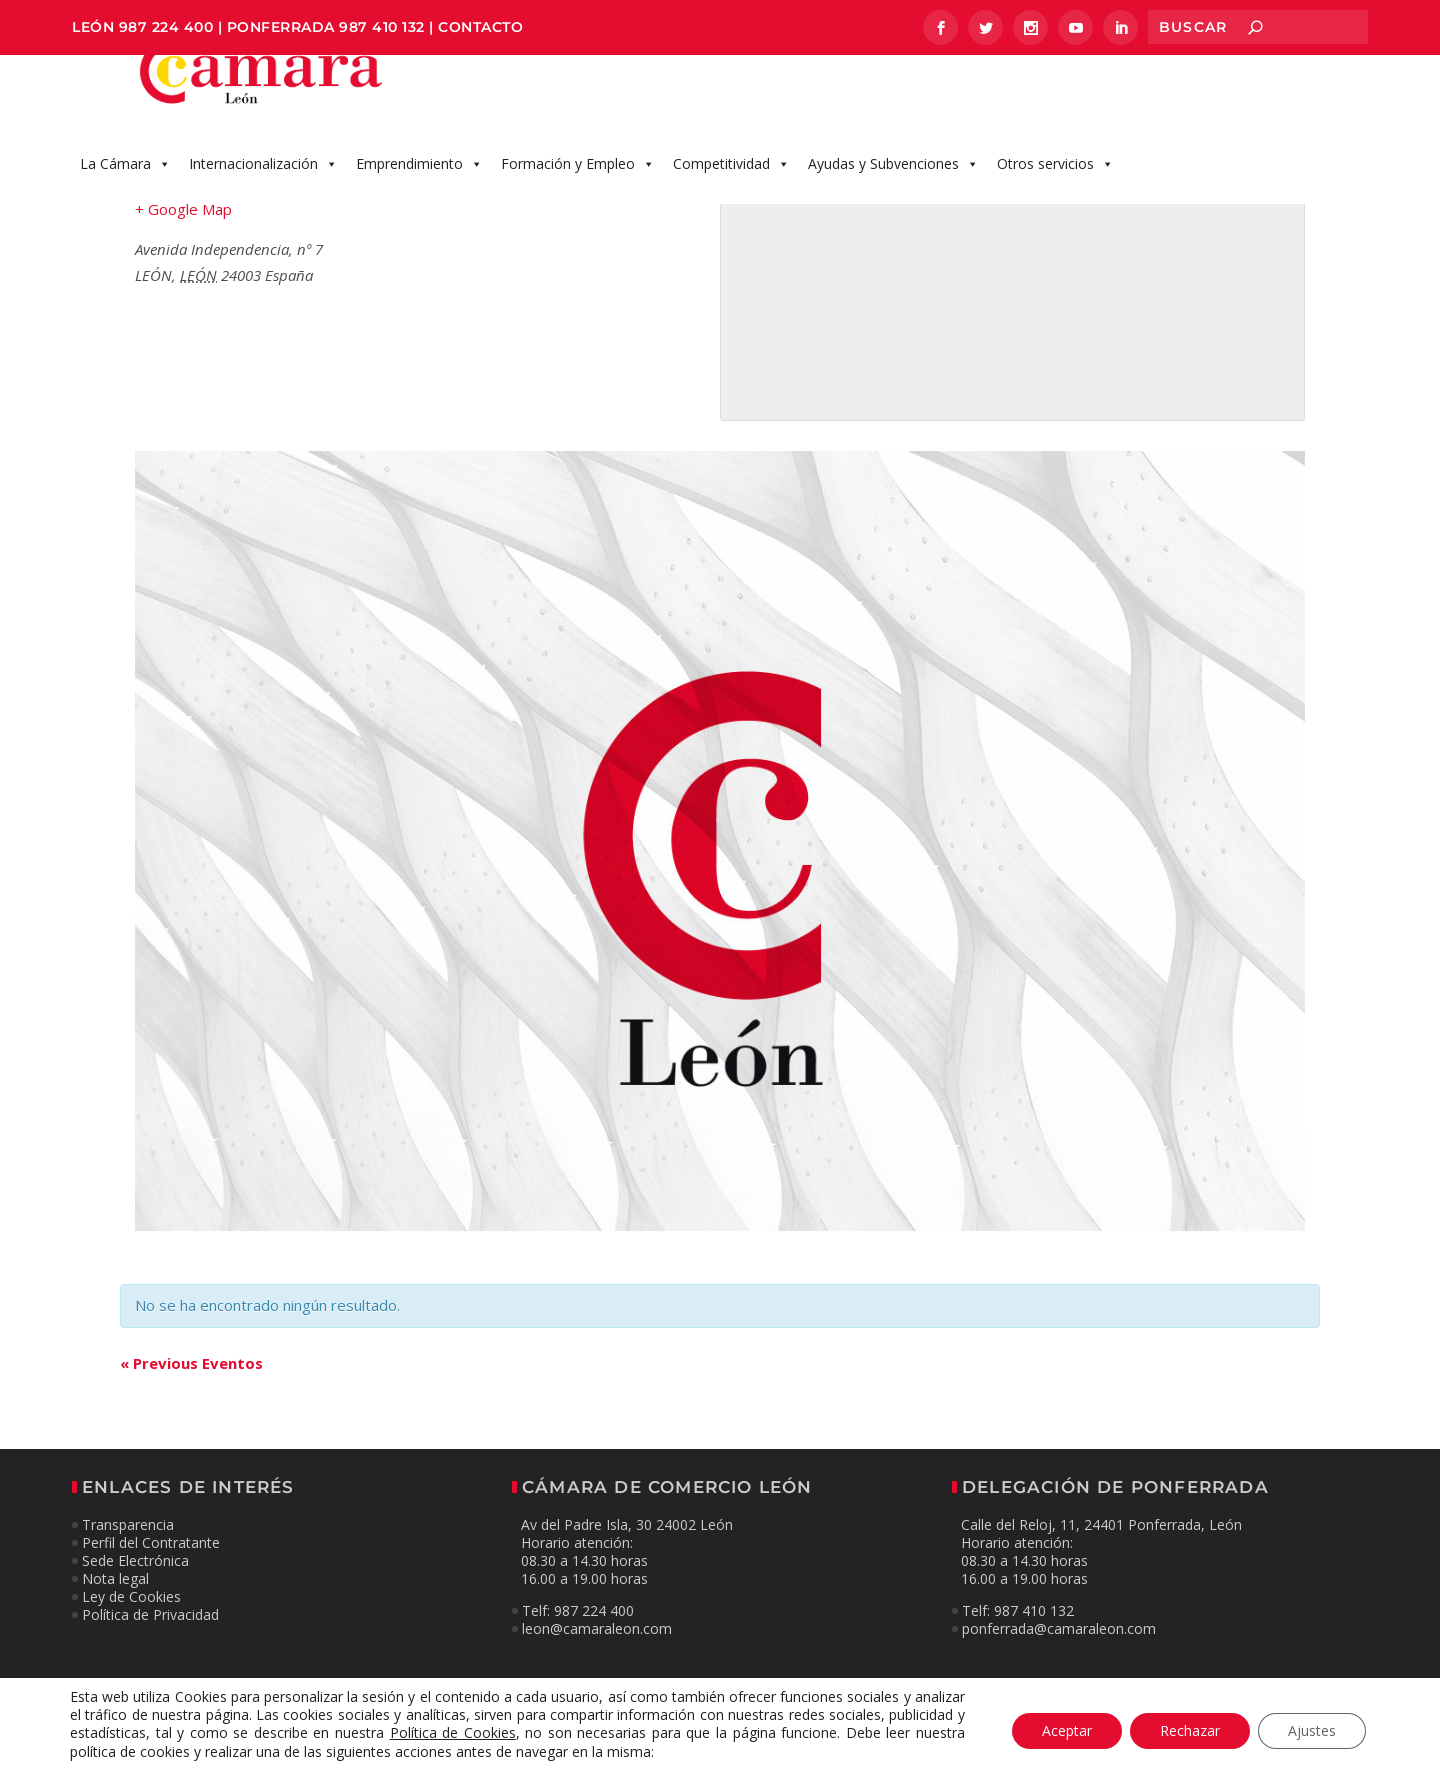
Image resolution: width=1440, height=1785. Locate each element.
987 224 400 (166, 27)
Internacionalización (263, 184)
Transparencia (128, 1545)
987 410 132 (382, 27)
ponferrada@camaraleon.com (1059, 1650)
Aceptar (1067, 1731)
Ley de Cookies (131, 1618)
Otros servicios (1055, 184)
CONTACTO (480, 27)
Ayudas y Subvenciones (893, 184)
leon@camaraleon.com (597, 1650)
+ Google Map (183, 230)
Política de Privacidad (150, 1636)
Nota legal (115, 1599)
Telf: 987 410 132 (1018, 1632)
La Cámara (125, 184)
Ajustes (1312, 1731)
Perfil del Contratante (151, 1563)
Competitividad (731, 184)
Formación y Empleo (578, 184)
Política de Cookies (453, 1733)
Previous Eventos (191, 1384)
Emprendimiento (419, 184)
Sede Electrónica (135, 1581)
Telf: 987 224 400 (578, 1632)
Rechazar (1190, 1731)
